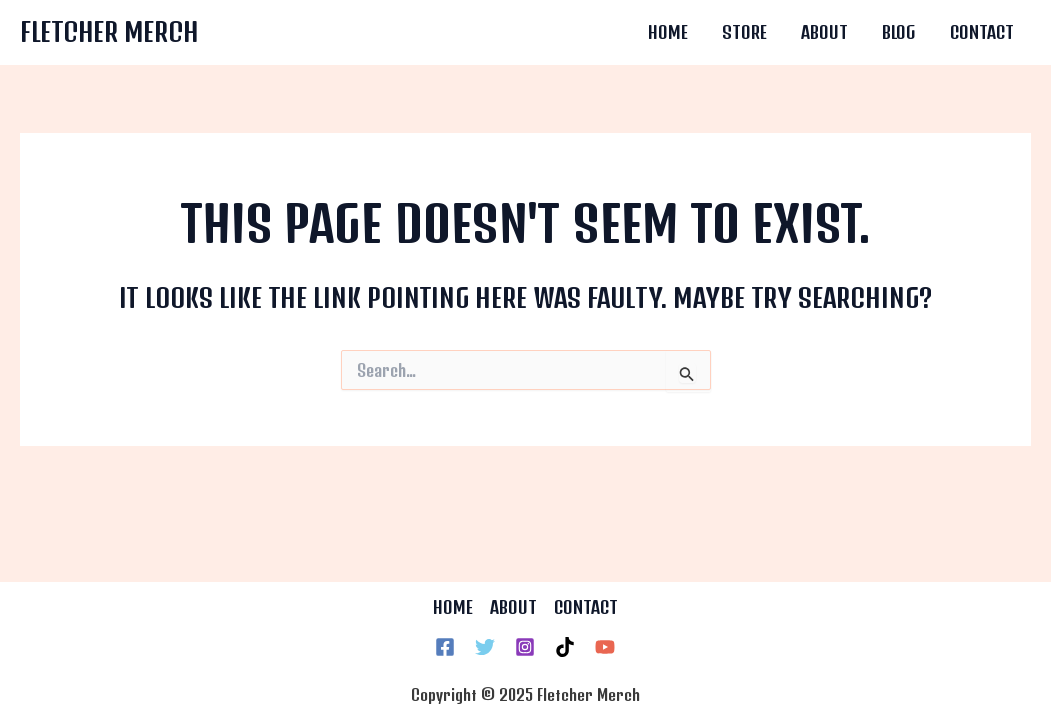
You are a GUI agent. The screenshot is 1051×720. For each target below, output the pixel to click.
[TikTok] (565, 647)
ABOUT (513, 607)
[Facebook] (445, 647)
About (824, 32)
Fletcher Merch (109, 31)
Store (744, 32)
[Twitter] (485, 647)
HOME (453, 607)
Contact (982, 32)
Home (668, 32)
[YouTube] (605, 647)
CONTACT (586, 607)
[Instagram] (525, 647)
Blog (899, 32)
